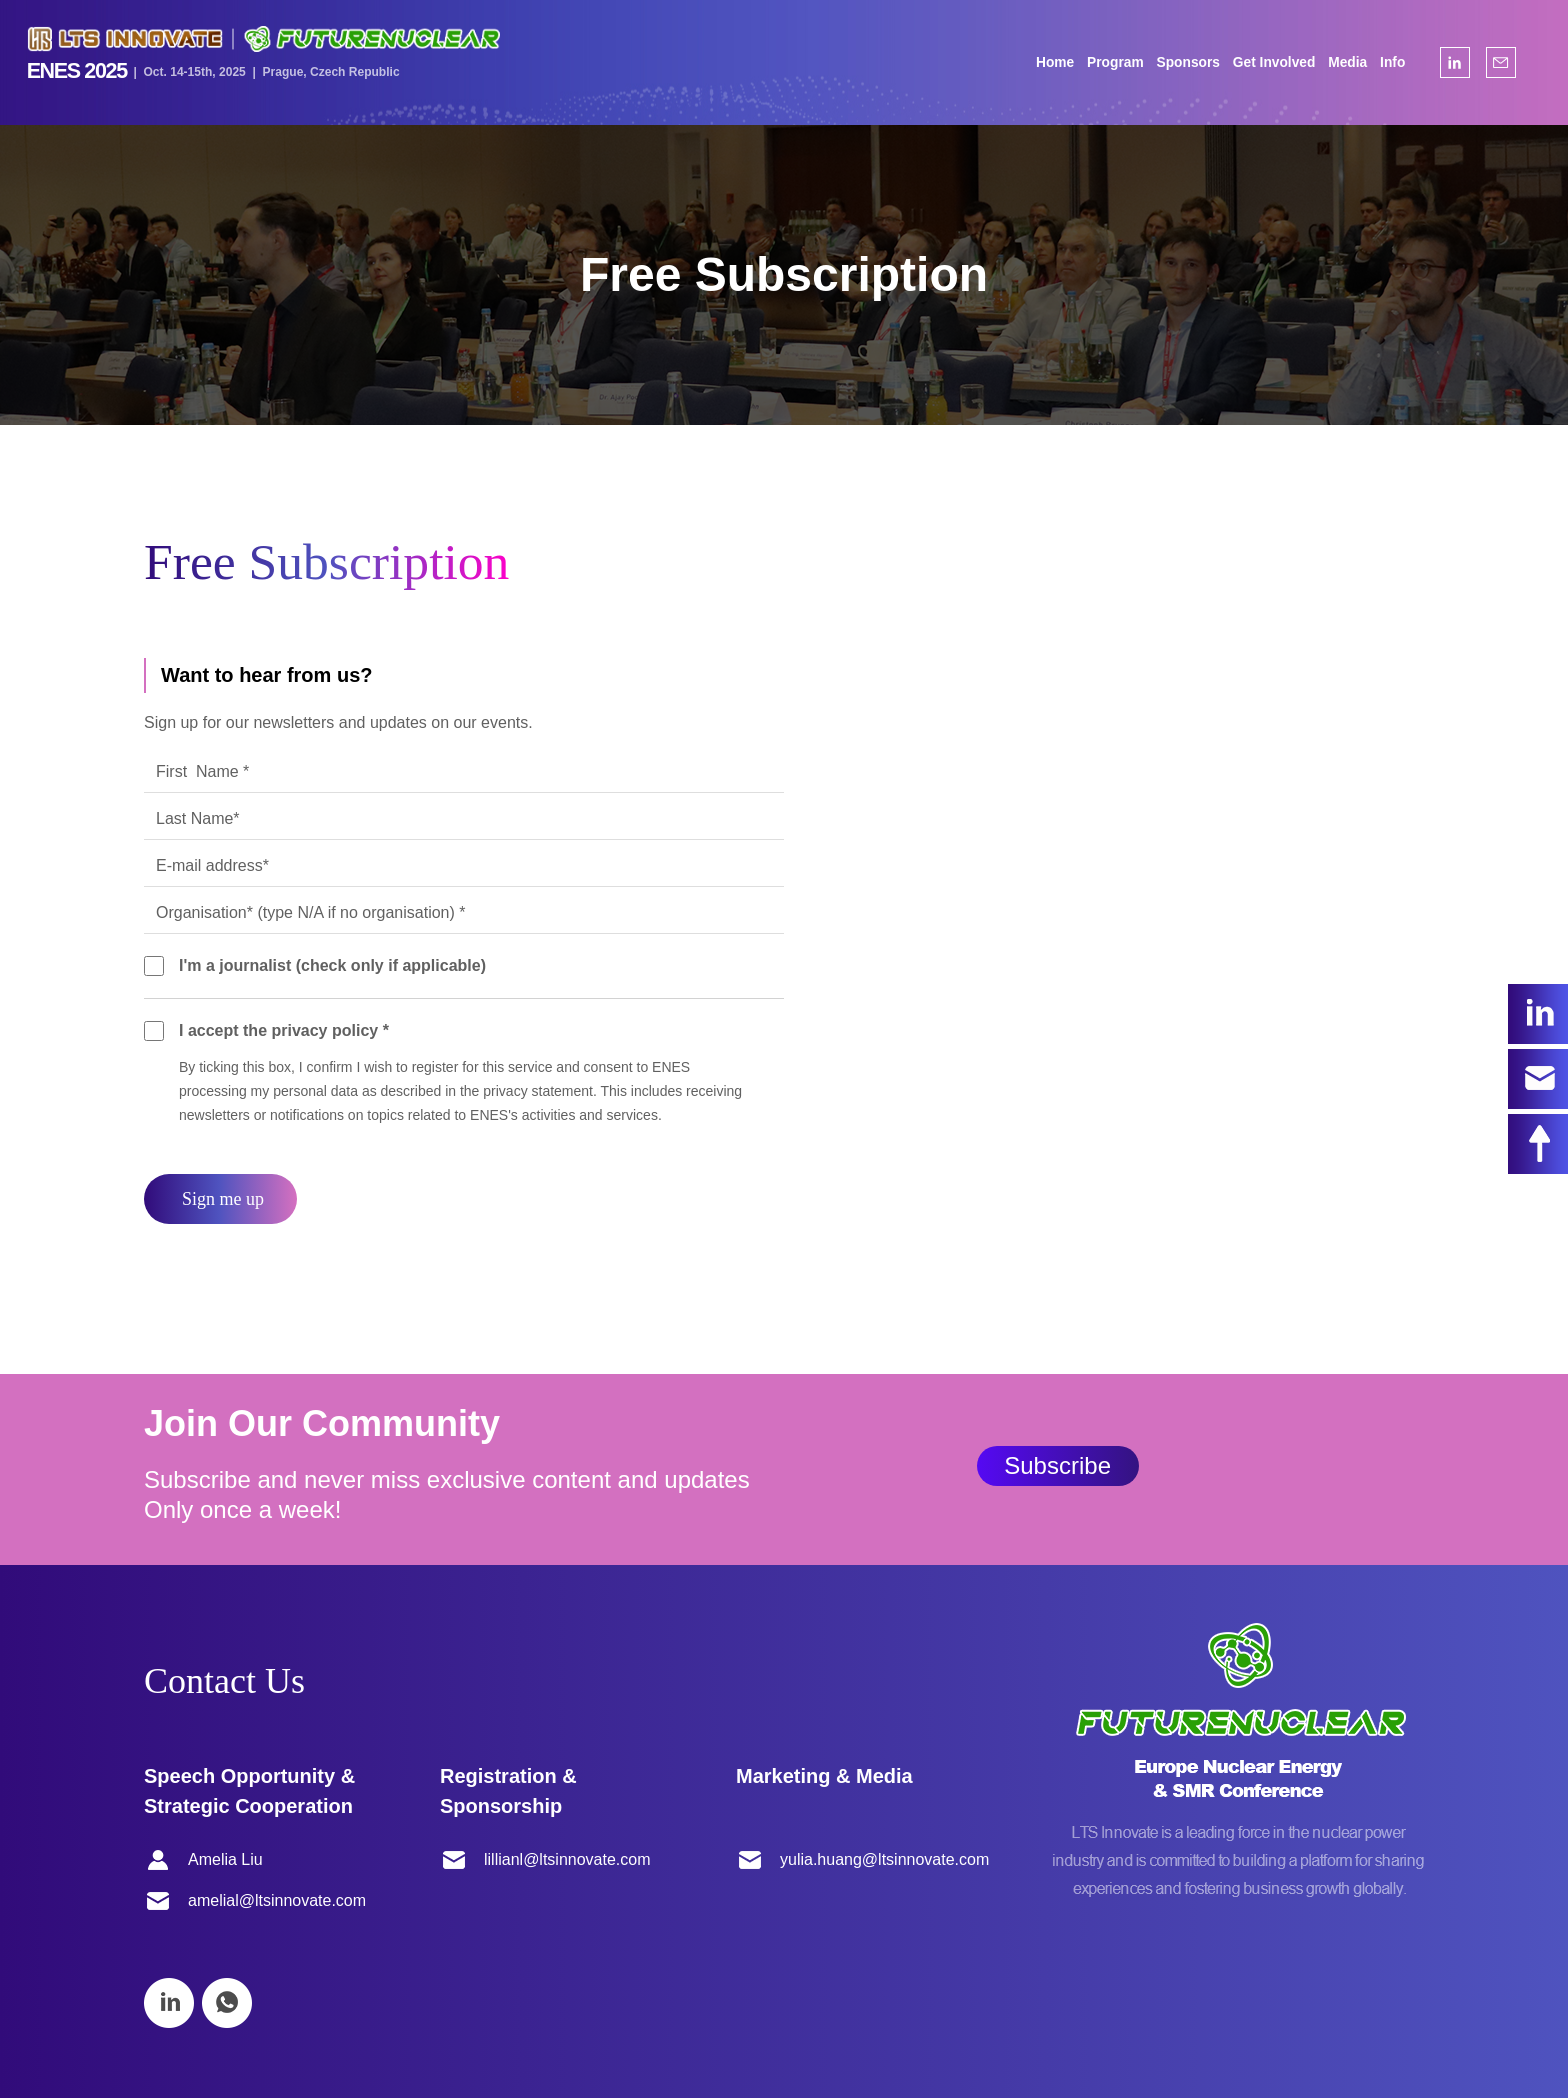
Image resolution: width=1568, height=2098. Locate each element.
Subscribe (1057, 1465)
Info (1383, 62)
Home (1046, 62)
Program (1106, 62)
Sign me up (223, 1199)
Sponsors (1178, 62)
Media (1338, 62)
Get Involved (1264, 62)
